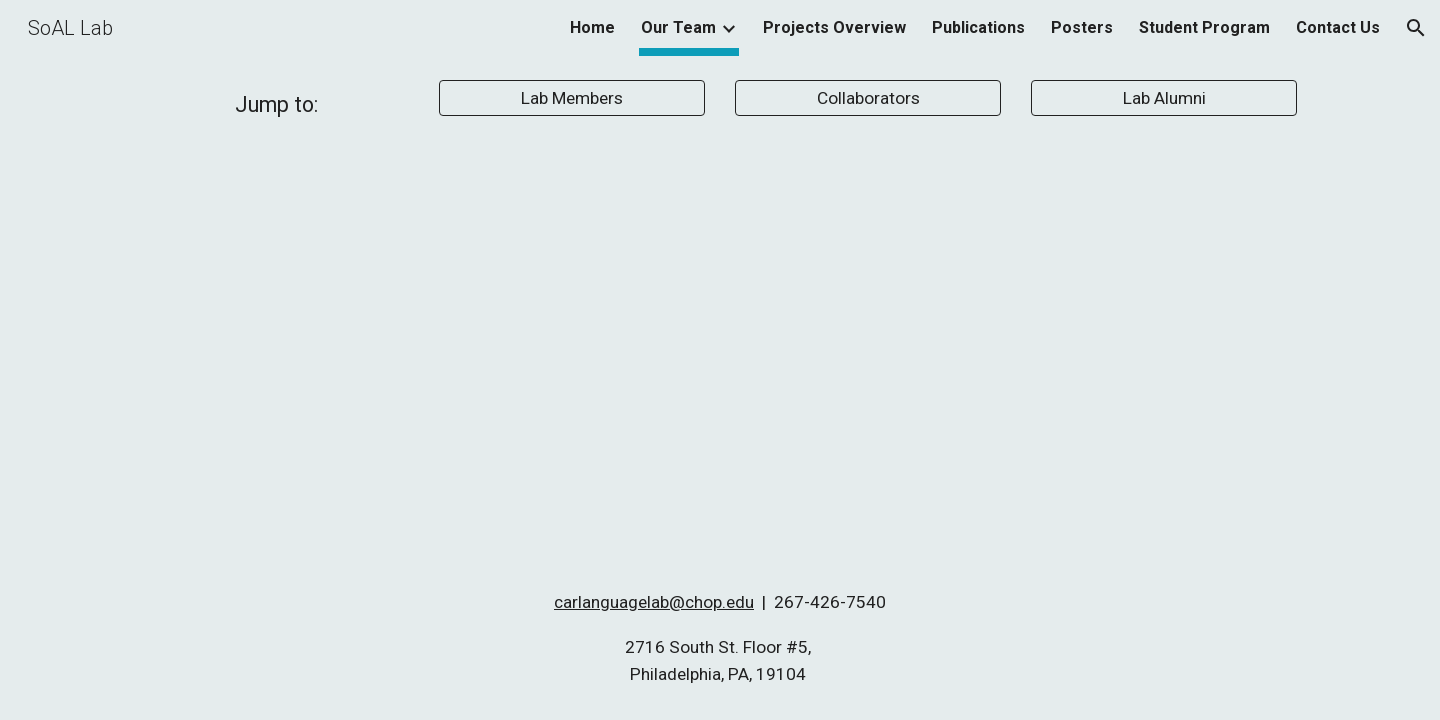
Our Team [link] (678, 27)
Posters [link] (1082, 27)
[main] (276, 104)
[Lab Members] (572, 98)
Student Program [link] (1204, 27)
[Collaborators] (868, 98)
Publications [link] (978, 27)
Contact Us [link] (1338, 27)
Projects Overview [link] (834, 27)
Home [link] (592, 27)
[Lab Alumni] (1164, 98)
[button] (1416, 28)
